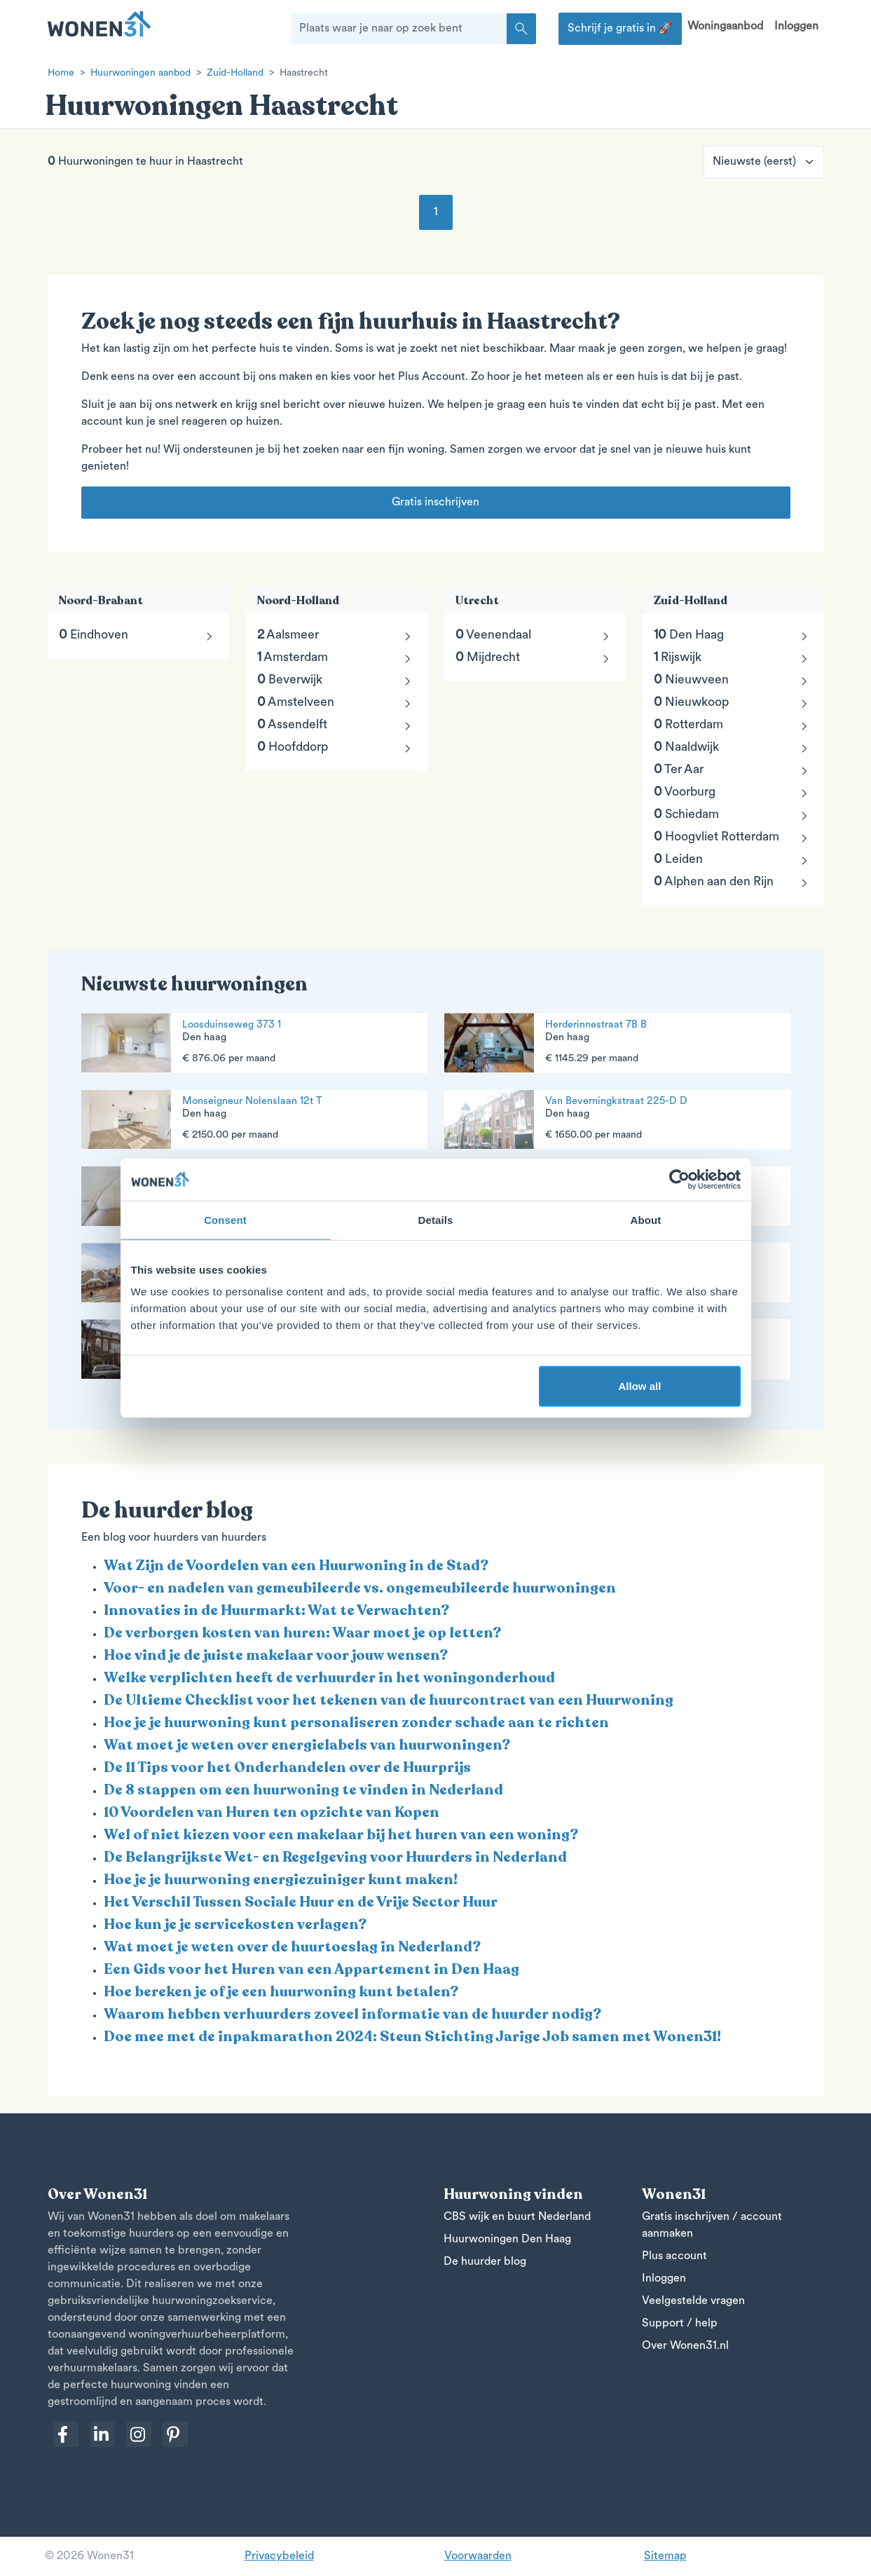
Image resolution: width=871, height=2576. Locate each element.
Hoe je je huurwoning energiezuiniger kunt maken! (281, 1879)
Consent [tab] (225, 1219)
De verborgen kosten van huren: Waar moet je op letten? (302, 1632)
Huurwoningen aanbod (140, 73)
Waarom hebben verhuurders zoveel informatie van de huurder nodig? (352, 2014)
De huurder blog (485, 2262)
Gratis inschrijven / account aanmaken (712, 2226)
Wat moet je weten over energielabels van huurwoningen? (307, 1745)
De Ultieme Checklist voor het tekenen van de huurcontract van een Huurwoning (388, 1700)
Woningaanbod (725, 26)
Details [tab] (435, 1219)
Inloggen (796, 26)
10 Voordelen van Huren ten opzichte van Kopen (271, 1812)
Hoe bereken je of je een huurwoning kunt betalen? (281, 1991)
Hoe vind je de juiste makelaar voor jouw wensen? (276, 1655)
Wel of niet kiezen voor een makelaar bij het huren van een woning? (341, 1834)
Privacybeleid (279, 2556)
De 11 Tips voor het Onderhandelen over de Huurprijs (287, 1767)
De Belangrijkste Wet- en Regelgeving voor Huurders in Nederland (335, 1857)
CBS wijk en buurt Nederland (517, 2217)
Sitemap (665, 2556)
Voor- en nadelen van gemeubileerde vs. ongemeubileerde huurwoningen (360, 1588)
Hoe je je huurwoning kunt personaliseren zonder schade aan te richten (356, 1722)
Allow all (640, 1386)
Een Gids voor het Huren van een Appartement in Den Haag (311, 1969)
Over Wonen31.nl (685, 2346)
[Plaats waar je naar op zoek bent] (399, 28)
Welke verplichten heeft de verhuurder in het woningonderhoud (329, 1677)
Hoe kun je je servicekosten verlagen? (235, 1924)
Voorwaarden (478, 2556)
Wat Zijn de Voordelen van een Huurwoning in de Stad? (296, 1565)
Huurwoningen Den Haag (507, 2239)
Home (61, 73)
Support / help (680, 2323)
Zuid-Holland (235, 73)
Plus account (674, 2256)
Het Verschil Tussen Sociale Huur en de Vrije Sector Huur (301, 1902)
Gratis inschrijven (435, 502)
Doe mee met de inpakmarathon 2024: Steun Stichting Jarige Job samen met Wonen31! (412, 2036)
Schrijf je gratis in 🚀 (620, 28)
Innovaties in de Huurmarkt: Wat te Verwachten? (276, 1610)
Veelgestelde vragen (693, 2301)
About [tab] (646, 1219)
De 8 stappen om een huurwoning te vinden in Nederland (303, 1789)
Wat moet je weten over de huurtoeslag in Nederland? (292, 1946)
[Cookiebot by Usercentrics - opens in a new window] (679, 1179)
